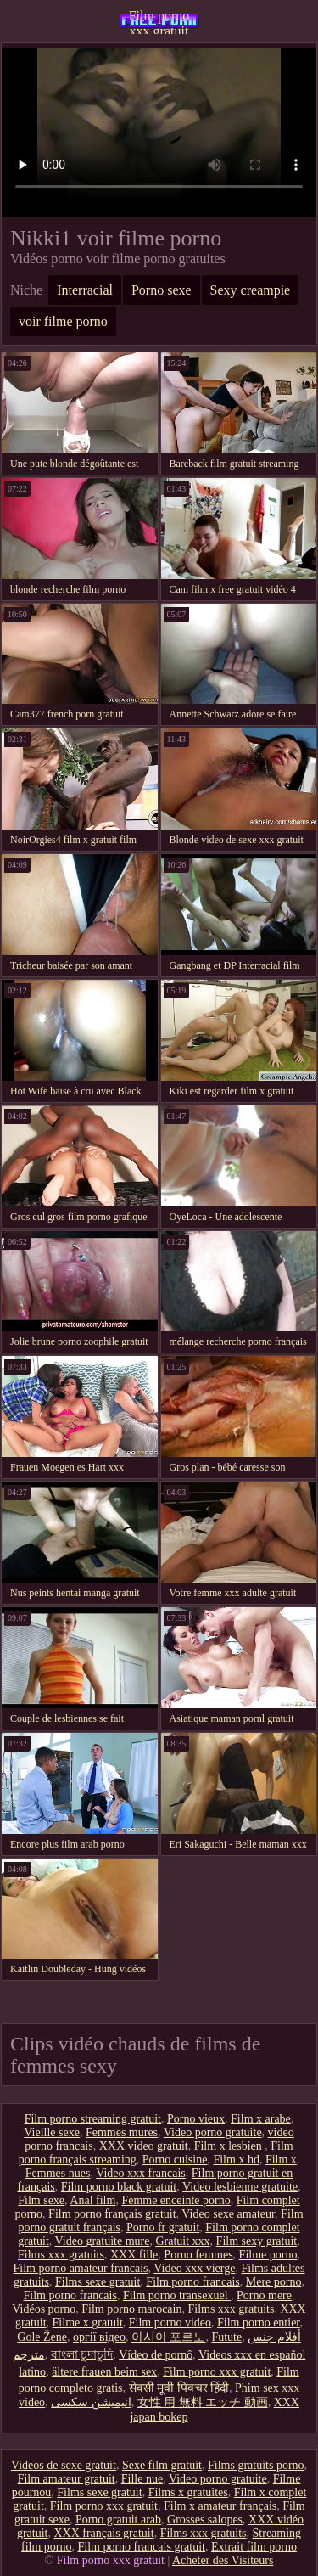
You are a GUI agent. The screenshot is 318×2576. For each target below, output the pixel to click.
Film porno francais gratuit (140, 2546)
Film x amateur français (220, 2506)
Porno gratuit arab (118, 2519)
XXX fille (134, 2254)
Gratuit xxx (182, 2241)
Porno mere (264, 2295)
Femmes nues (58, 2173)
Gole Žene (42, 2337)
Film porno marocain (131, 2309)
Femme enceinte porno (175, 2200)
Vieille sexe (52, 2132)
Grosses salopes (205, 2519)
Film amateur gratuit (66, 2478)
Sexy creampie (250, 290)
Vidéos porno (43, 2309)
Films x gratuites (188, 2492)
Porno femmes (198, 2254)
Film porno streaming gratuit (93, 2118)
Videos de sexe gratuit (63, 2465)
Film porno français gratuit (112, 2214)
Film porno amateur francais (81, 2268)
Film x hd (236, 2159)
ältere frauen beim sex (104, 2371)
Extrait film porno (254, 2546)
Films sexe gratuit (97, 2281)
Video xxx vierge (194, 2268)
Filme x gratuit (88, 2322)
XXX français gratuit (103, 2533)
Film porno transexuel (177, 2295)
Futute (226, 2337)
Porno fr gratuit (162, 2227)
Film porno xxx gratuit (159, 21)
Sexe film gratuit (162, 2465)
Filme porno (268, 2254)
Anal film (92, 2200)
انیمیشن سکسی (91, 2402)
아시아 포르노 (168, 2337)
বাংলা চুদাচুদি (82, 2354)
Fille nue (142, 2478)
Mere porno (274, 2281)
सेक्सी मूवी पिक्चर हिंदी (179, 2388)
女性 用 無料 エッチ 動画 (202, 2402)
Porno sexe (161, 290)
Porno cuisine (175, 2159)
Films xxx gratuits (61, 2254)
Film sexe (41, 2200)
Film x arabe (261, 2118)
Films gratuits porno (256, 2465)
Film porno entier (258, 2322)
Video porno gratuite (213, 2132)
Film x (281, 2159)
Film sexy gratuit (257, 2241)
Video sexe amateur (228, 2214)
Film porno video (170, 2322)
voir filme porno (63, 321)
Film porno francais (192, 2281)
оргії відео (99, 2337)
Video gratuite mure (102, 2241)
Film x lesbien (229, 2146)
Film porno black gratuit (118, 2186)
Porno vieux (196, 2118)
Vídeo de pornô (155, 2354)
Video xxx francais (141, 2173)
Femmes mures (122, 2132)
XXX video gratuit (143, 2146)
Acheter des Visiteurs (222, 2560)
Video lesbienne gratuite (240, 2186)
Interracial (85, 290)
